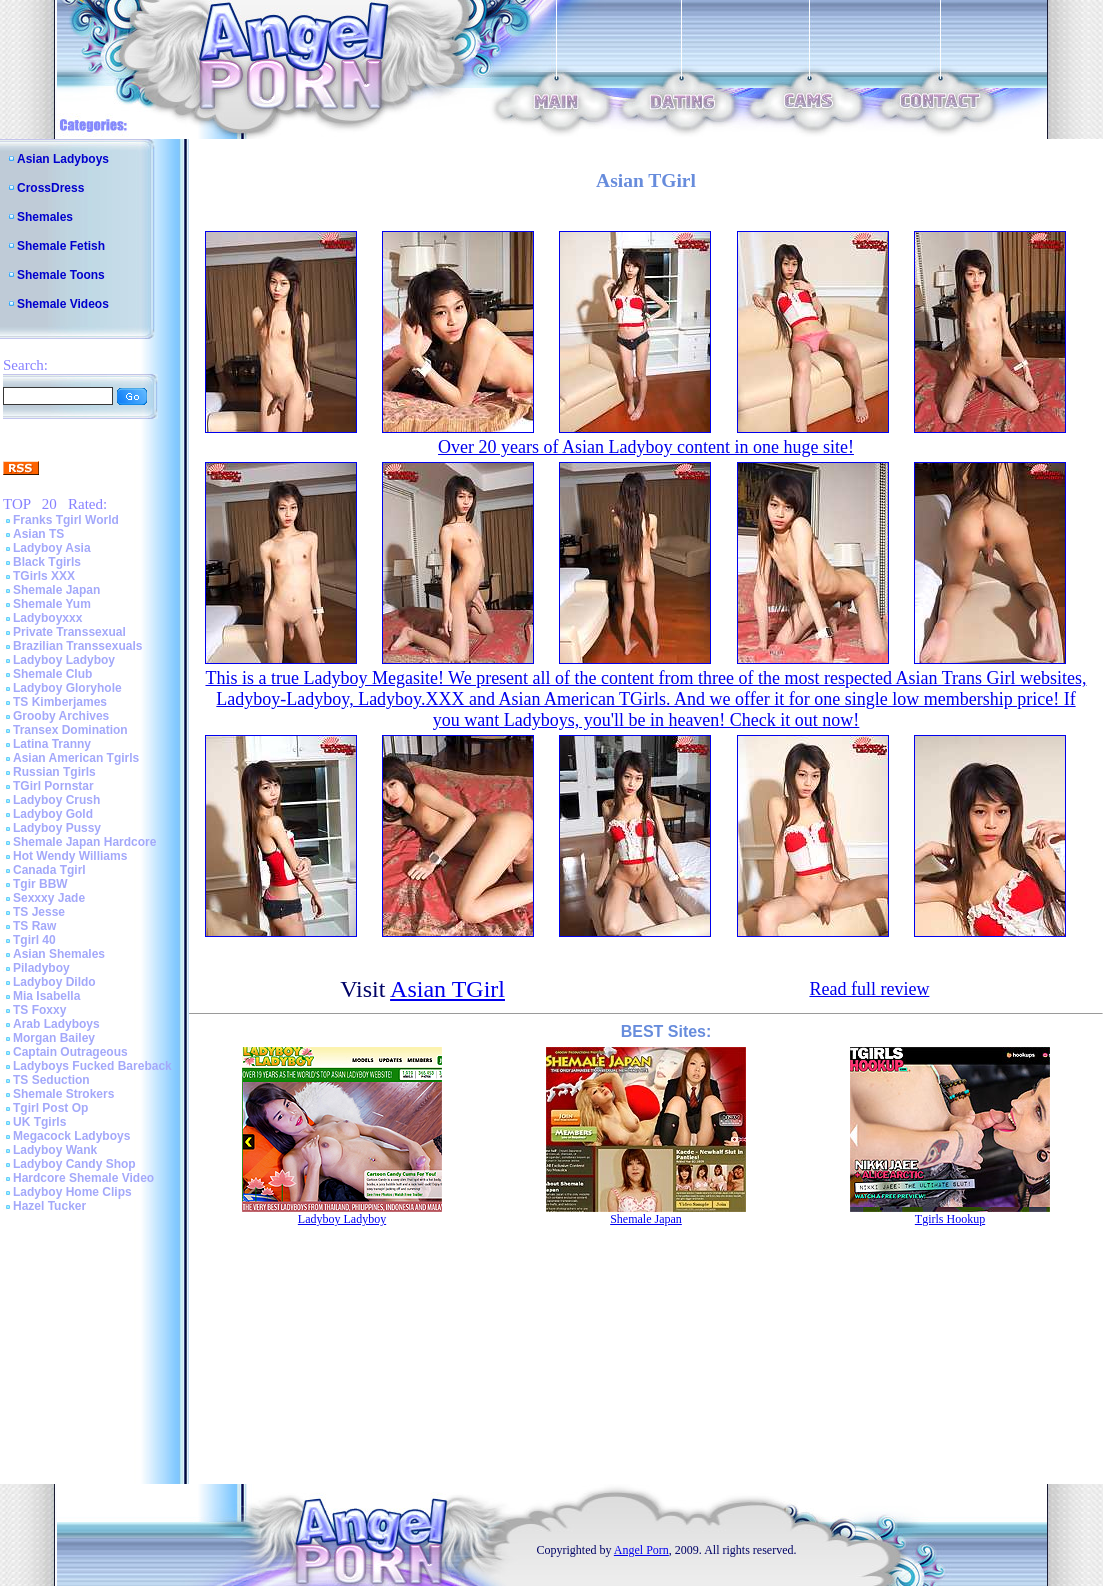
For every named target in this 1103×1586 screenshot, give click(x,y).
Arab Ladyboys (56, 1024)
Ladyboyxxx (47, 618)
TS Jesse (39, 912)
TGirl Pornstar (53, 786)
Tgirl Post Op (50, 1108)
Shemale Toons (61, 275)
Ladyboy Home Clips (72, 1192)
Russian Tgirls (54, 772)
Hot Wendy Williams (70, 856)
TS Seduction (51, 1080)
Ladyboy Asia (52, 548)
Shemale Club (52, 674)
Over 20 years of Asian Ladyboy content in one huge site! (646, 447)
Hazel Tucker (49, 1206)
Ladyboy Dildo (54, 982)
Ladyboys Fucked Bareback (92, 1066)
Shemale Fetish (61, 246)
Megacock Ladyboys (71, 1136)
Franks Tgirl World (66, 520)
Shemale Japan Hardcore (84, 842)
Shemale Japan (56, 590)
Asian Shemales (59, 954)
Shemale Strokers (63, 1094)
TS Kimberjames (60, 702)
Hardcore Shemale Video (83, 1178)
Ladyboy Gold (53, 814)
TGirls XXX (44, 576)
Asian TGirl (447, 989)
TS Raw (34, 926)
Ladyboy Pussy (57, 828)
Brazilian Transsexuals (77, 646)
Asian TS (38, 534)
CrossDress (50, 188)
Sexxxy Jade (49, 898)
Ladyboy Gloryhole (67, 688)
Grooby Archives (61, 716)
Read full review (869, 989)
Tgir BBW (40, 884)
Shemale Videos (63, 304)
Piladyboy (41, 968)
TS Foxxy (39, 1010)
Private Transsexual (69, 632)
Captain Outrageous (70, 1052)
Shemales (45, 217)
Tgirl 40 (34, 940)
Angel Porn (641, 1550)
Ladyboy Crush (56, 800)
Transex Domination (70, 730)
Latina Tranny (52, 744)
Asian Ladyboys (63, 159)
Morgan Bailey (54, 1038)
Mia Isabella (46, 996)
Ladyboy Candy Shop (74, 1164)
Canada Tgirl (49, 870)
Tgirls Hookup (950, 1219)
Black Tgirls (47, 562)
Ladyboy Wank (55, 1150)
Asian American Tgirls (76, 758)
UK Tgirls (39, 1122)
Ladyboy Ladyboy (64, 660)
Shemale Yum (52, 604)
